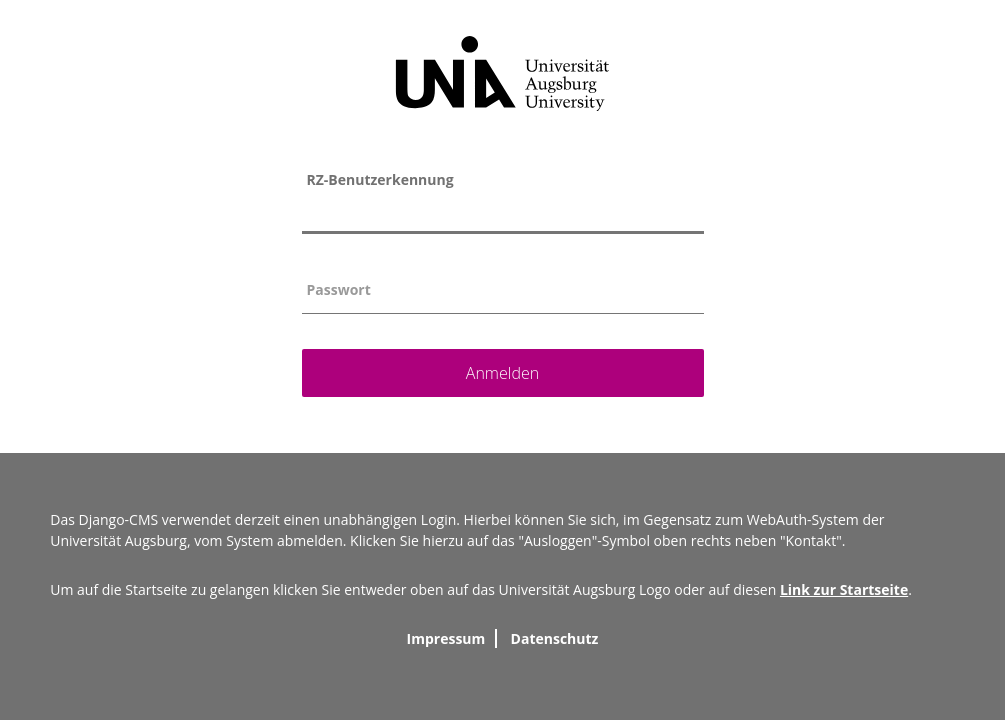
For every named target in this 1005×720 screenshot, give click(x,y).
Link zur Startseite (844, 589)
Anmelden (502, 373)
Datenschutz (555, 638)
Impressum (446, 638)
